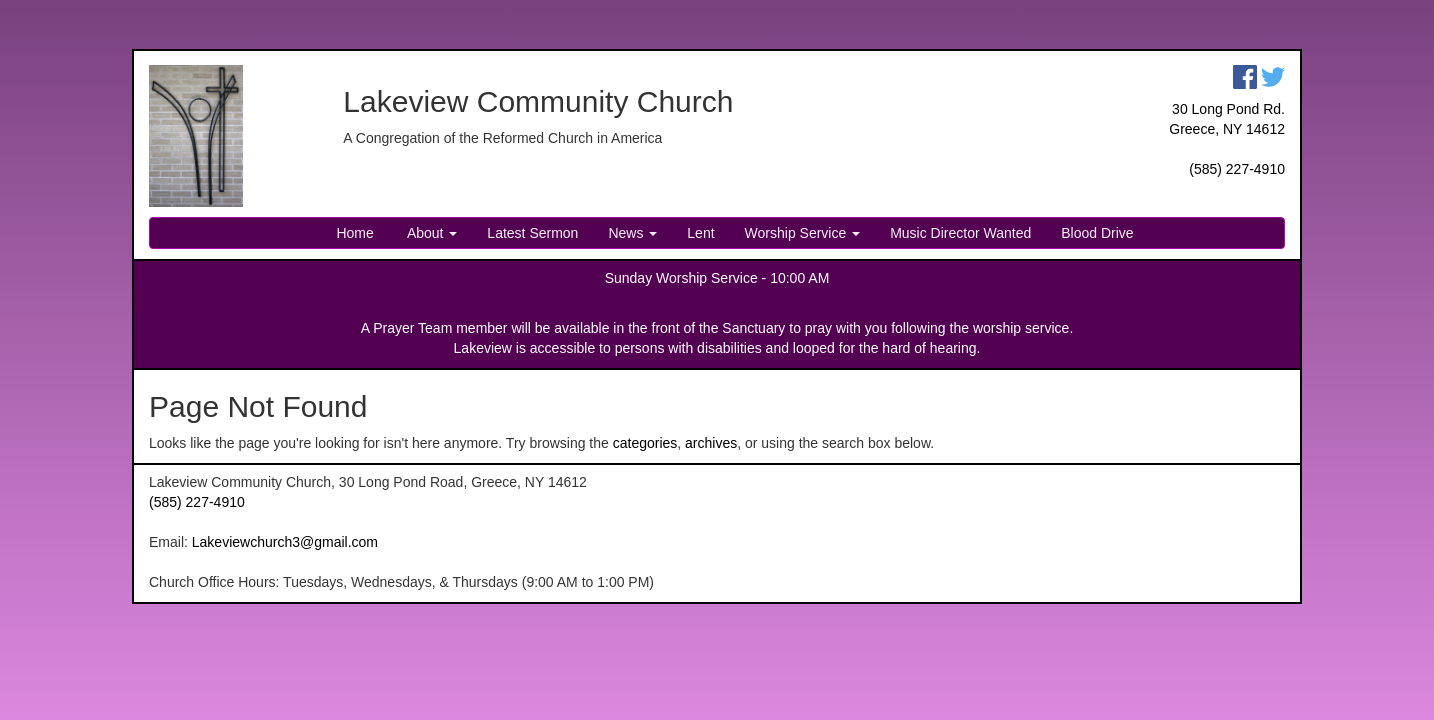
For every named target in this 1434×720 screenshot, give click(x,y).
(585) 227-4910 (1237, 169)
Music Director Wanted (960, 233)
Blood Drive (1097, 233)
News (632, 233)
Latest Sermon (532, 233)
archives (711, 443)
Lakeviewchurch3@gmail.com (285, 542)
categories (645, 443)
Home (354, 233)
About (431, 233)
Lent (700, 233)
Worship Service (803, 233)
